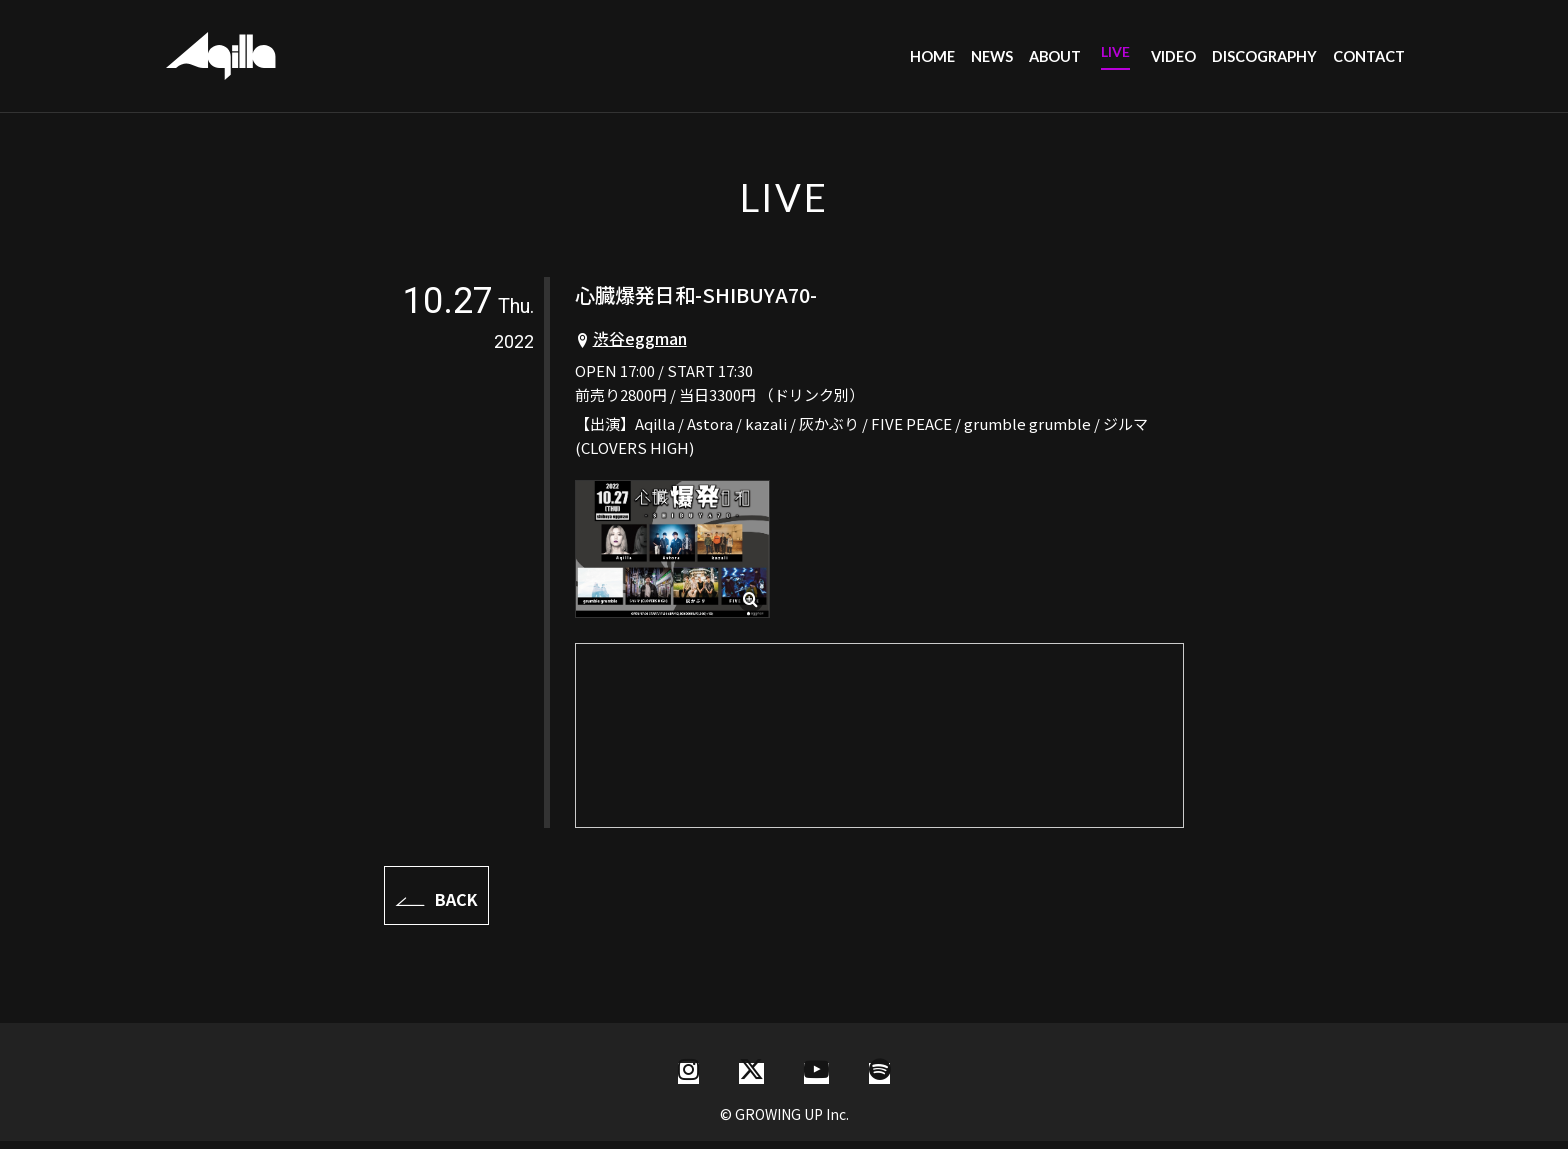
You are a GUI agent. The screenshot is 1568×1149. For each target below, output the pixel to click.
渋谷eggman (640, 346)
